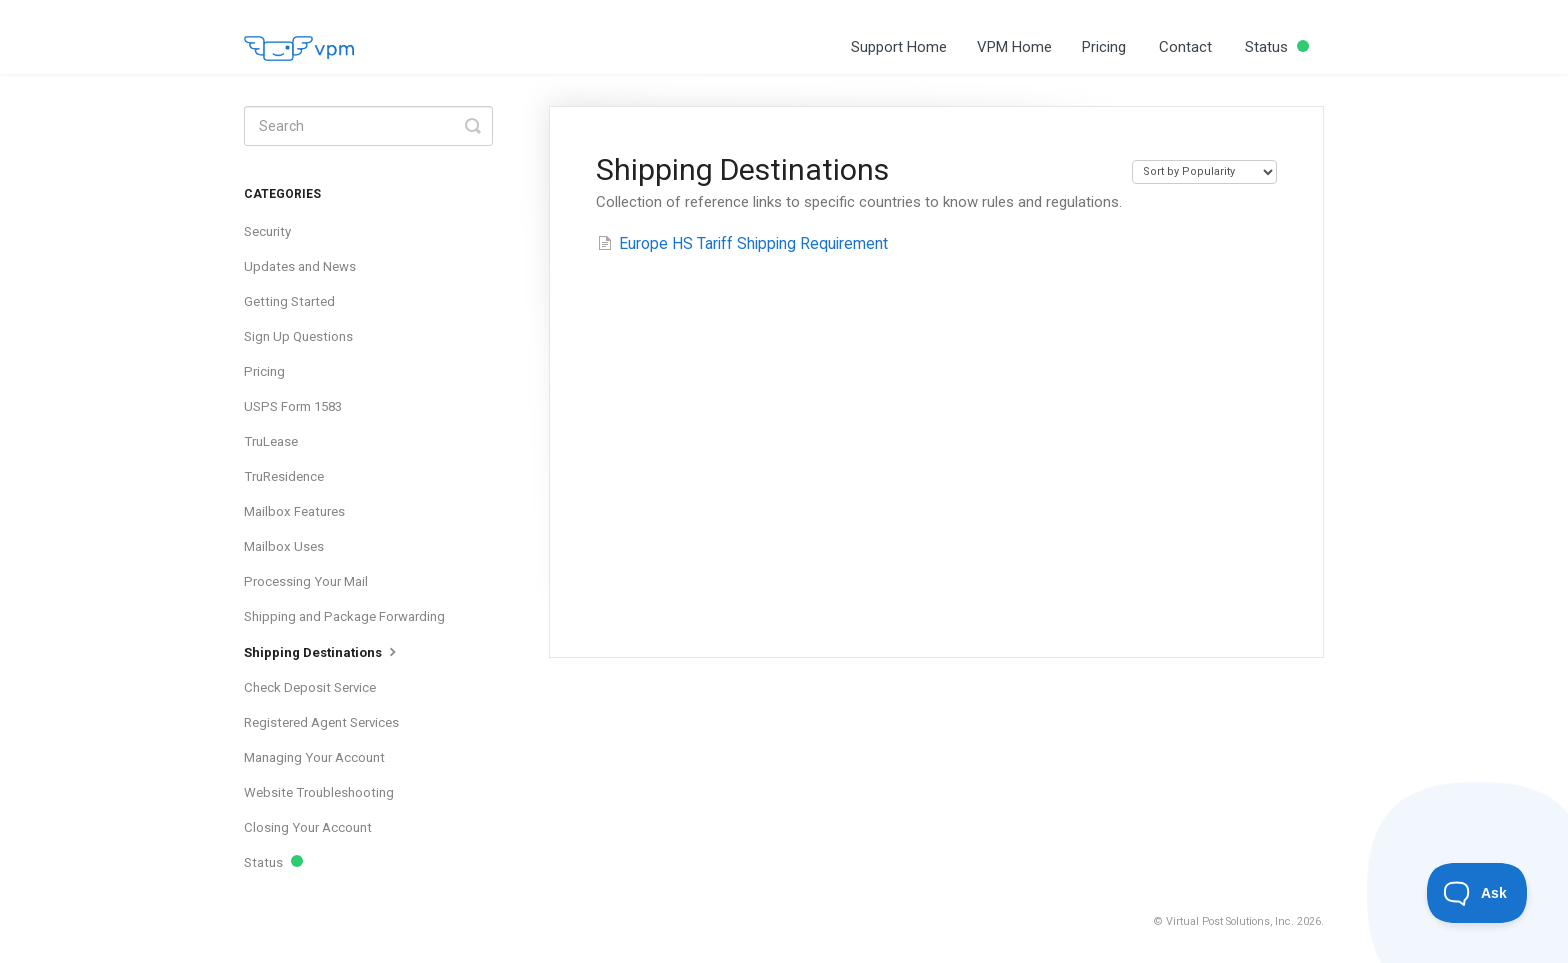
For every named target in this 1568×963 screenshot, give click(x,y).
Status (1277, 47)
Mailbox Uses (284, 546)
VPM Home (1014, 47)
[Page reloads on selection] (1204, 172)
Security (267, 231)
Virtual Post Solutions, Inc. (1230, 921)
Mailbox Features (294, 511)
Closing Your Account (308, 827)
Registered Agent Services (321, 722)
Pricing (1104, 47)
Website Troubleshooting (319, 792)
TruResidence (284, 476)
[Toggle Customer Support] (1477, 893)
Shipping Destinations (322, 651)
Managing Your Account (314, 757)
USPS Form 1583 (293, 406)
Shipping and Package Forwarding (344, 616)
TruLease (271, 441)
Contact (1185, 47)
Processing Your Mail (306, 581)
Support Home (899, 47)
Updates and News (300, 266)
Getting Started (289, 301)
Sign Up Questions (298, 336)
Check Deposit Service (310, 687)
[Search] (368, 126)
